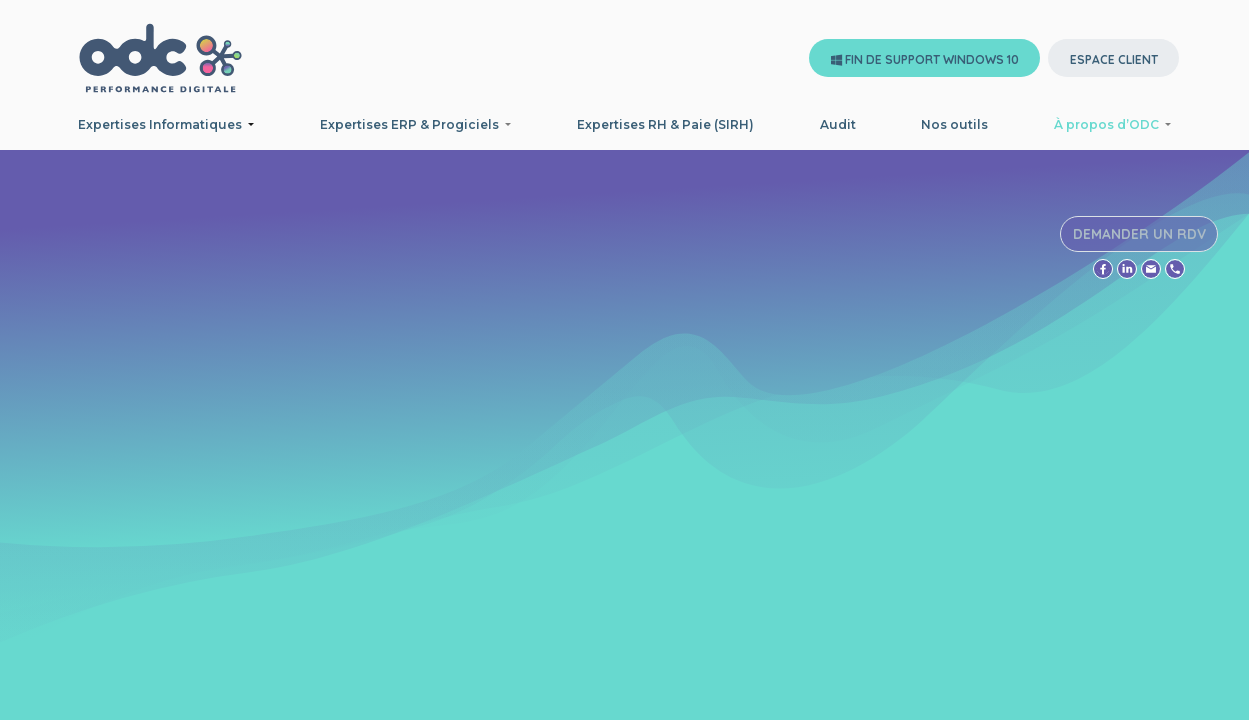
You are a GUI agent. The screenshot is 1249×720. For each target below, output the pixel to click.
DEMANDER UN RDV (1140, 237)
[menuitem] (665, 125)
